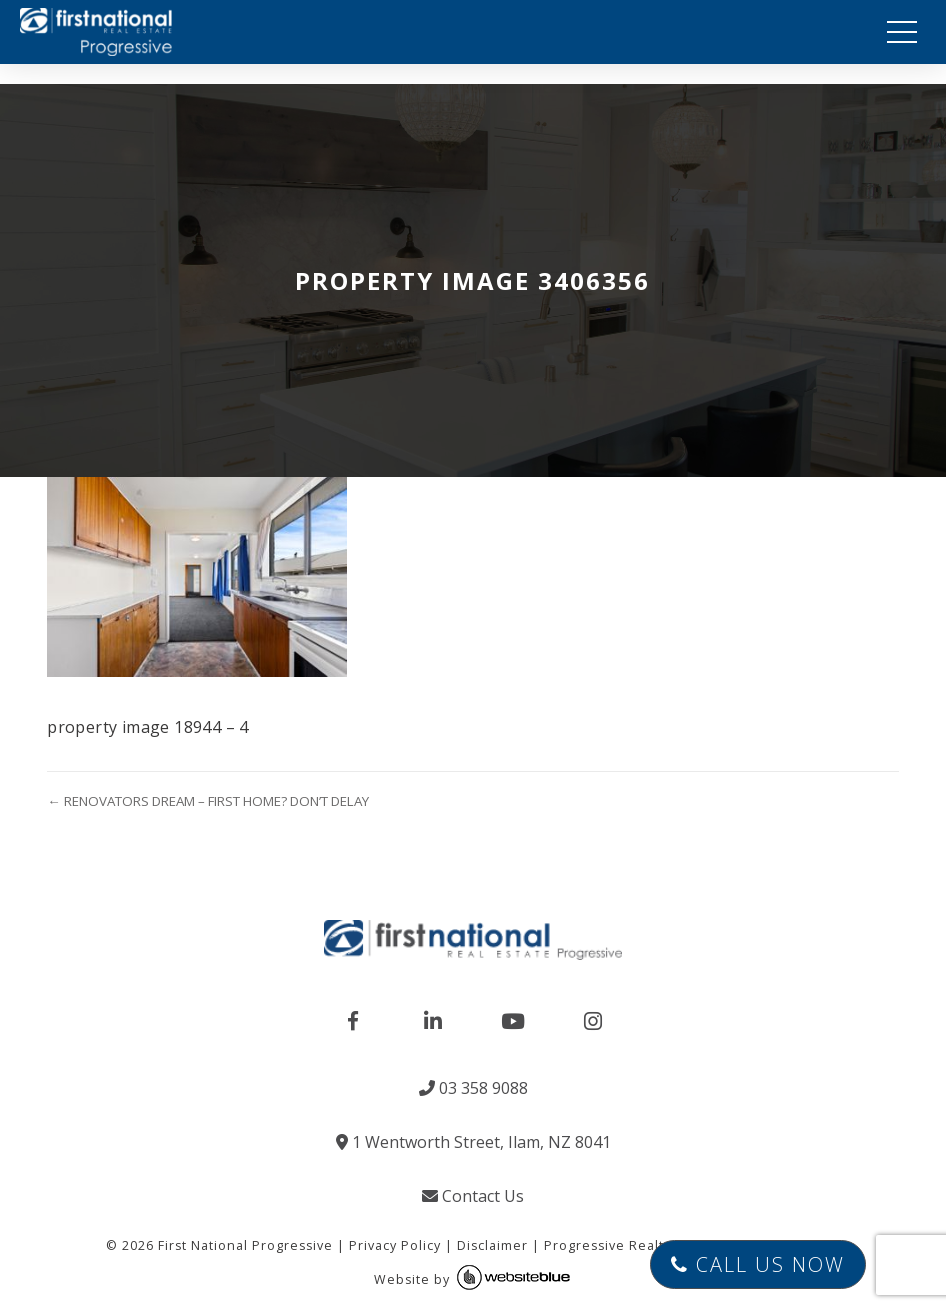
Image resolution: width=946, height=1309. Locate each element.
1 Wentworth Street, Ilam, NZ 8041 (473, 1142)
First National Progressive (245, 1245)
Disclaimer (492, 1245)
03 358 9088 (473, 1088)
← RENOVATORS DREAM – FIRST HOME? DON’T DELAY (207, 801)
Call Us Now (758, 1264)
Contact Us (473, 1196)
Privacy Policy (395, 1245)
